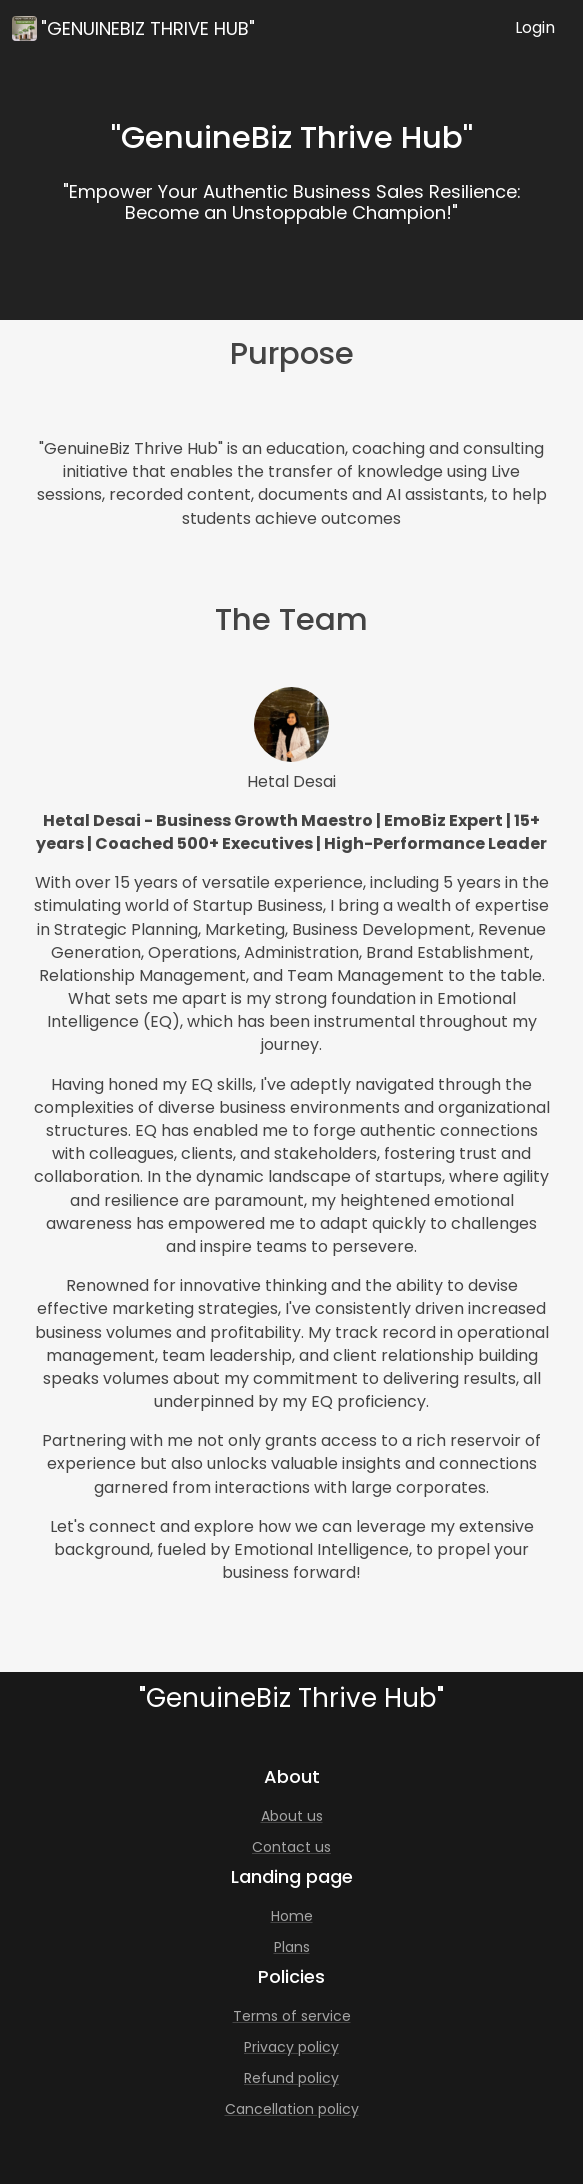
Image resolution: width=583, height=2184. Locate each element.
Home (292, 1916)
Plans (292, 1947)
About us (292, 1816)
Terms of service (292, 2016)
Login (535, 27)
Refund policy (291, 2078)
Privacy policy (291, 2047)
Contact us (291, 1847)
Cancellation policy (292, 2109)
